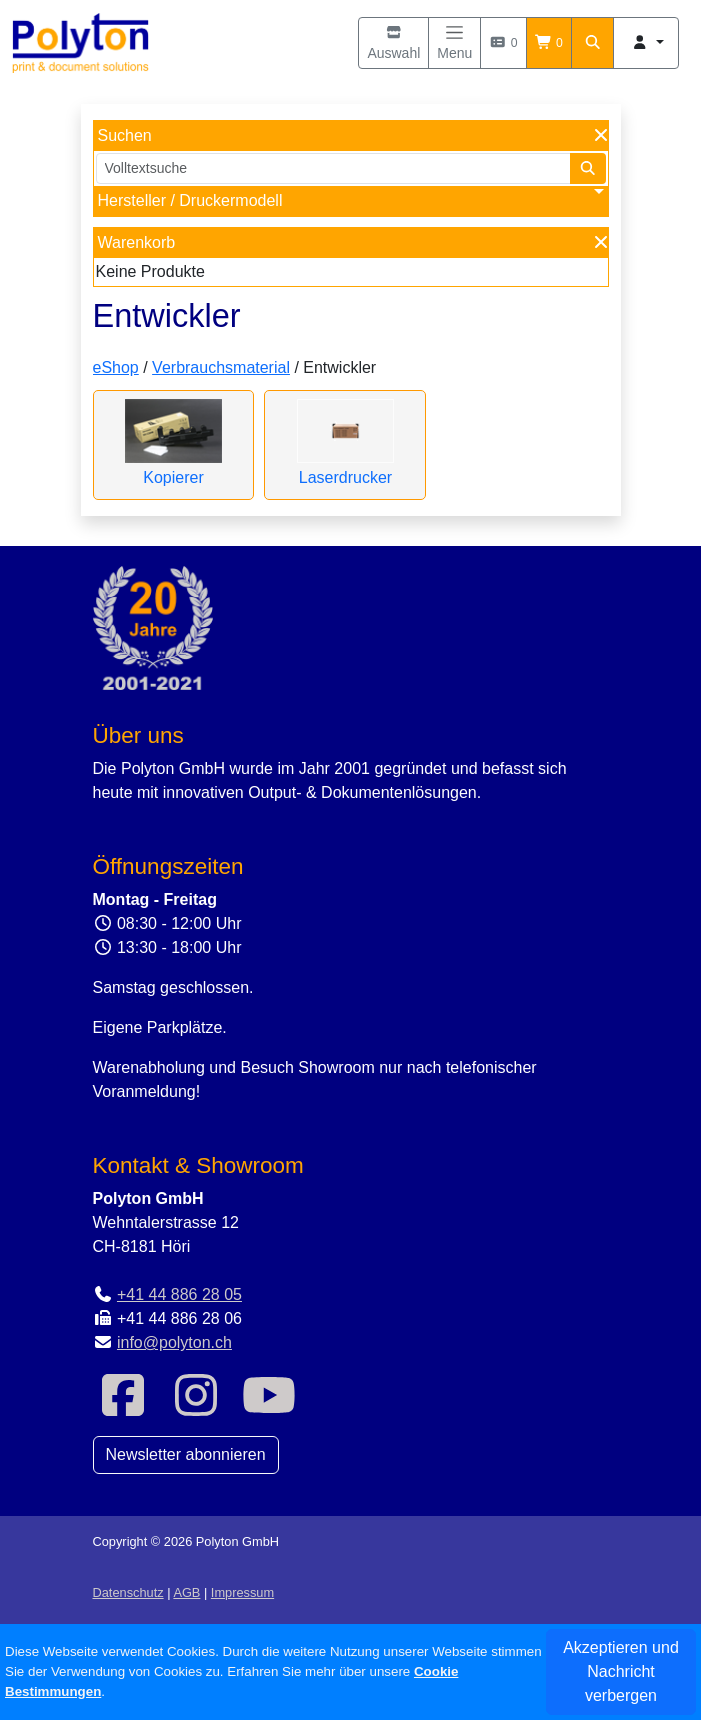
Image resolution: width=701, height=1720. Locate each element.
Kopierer (173, 477)
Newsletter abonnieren (186, 1454)
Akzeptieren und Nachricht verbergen (621, 1671)
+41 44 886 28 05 (179, 1294)
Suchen (125, 135)
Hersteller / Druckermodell (190, 200)
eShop (116, 367)
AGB (186, 1592)
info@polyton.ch (174, 1342)
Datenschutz (128, 1592)
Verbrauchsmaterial (221, 367)
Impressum (242, 1592)
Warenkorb (137, 242)
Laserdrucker (345, 477)
